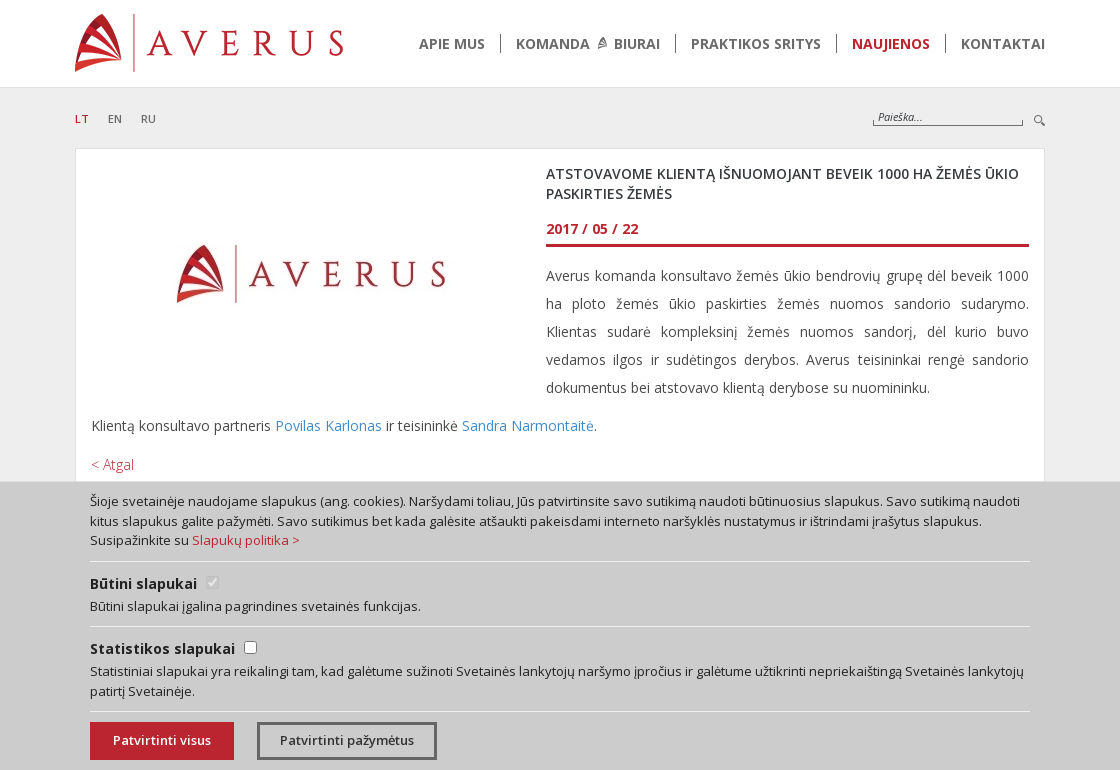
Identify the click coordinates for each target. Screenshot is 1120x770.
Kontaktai (1003, 43)
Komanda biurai (588, 43)
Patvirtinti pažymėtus (347, 740)
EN (115, 118)
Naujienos (891, 43)
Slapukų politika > (246, 540)
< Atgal (112, 464)
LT (82, 118)
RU (148, 118)
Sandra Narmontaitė (528, 425)
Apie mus (452, 43)
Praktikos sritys (756, 43)
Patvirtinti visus (162, 740)
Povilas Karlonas (328, 425)
